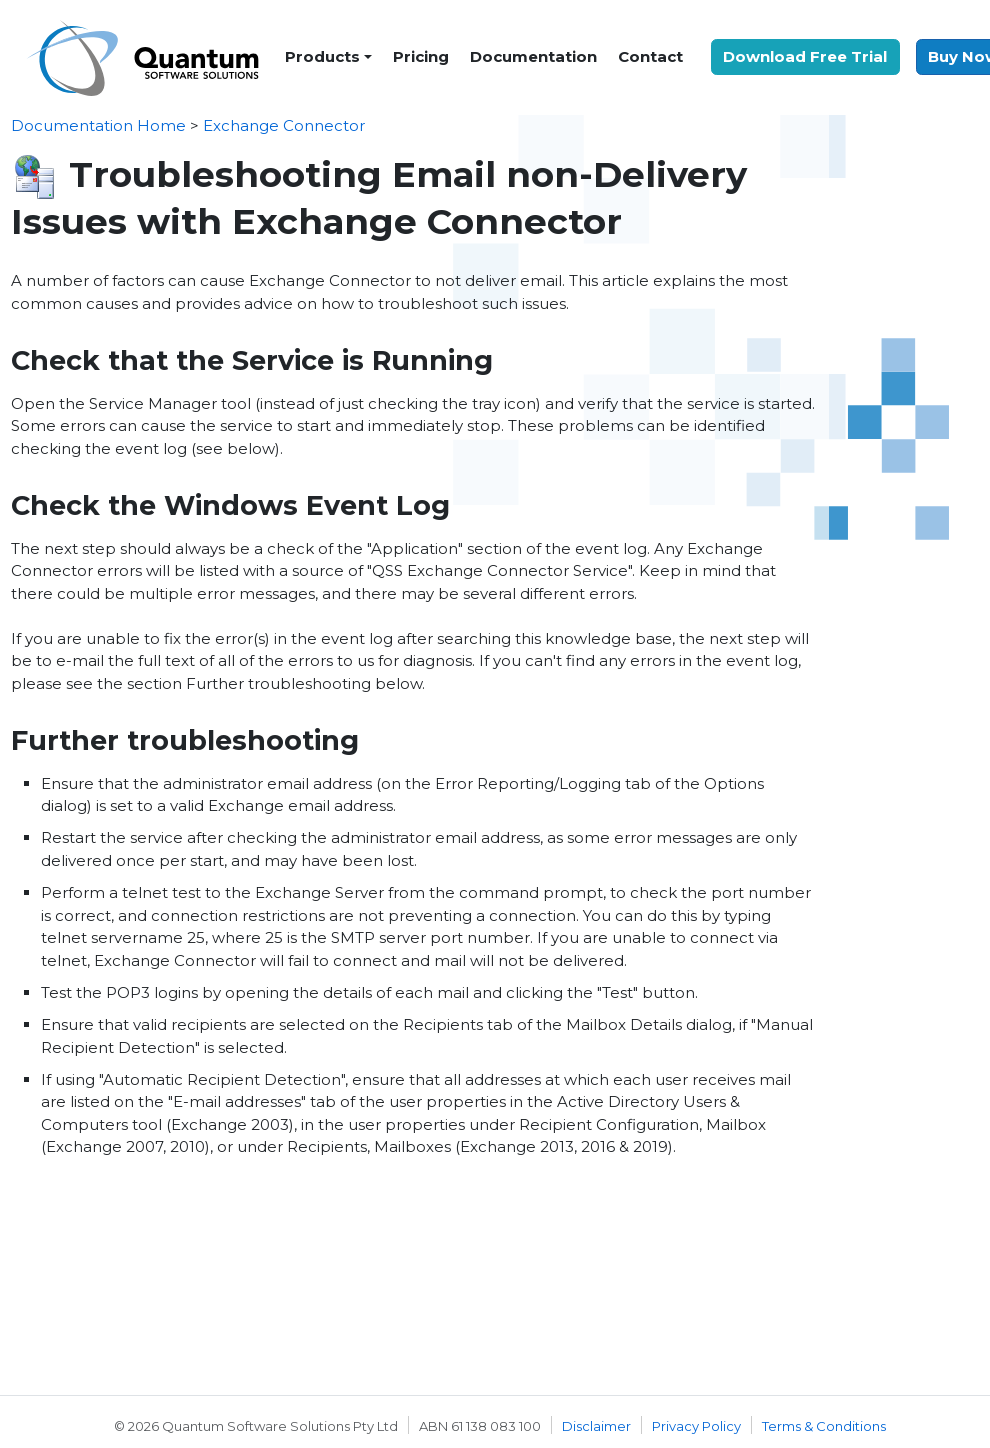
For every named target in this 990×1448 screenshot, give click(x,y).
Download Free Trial (805, 56)
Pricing (421, 56)
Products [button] (322, 56)
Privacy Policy (696, 1426)
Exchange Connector (284, 125)
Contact (650, 56)
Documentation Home (98, 125)
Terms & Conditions (824, 1426)
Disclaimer (596, 1426)
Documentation (533, 56)
